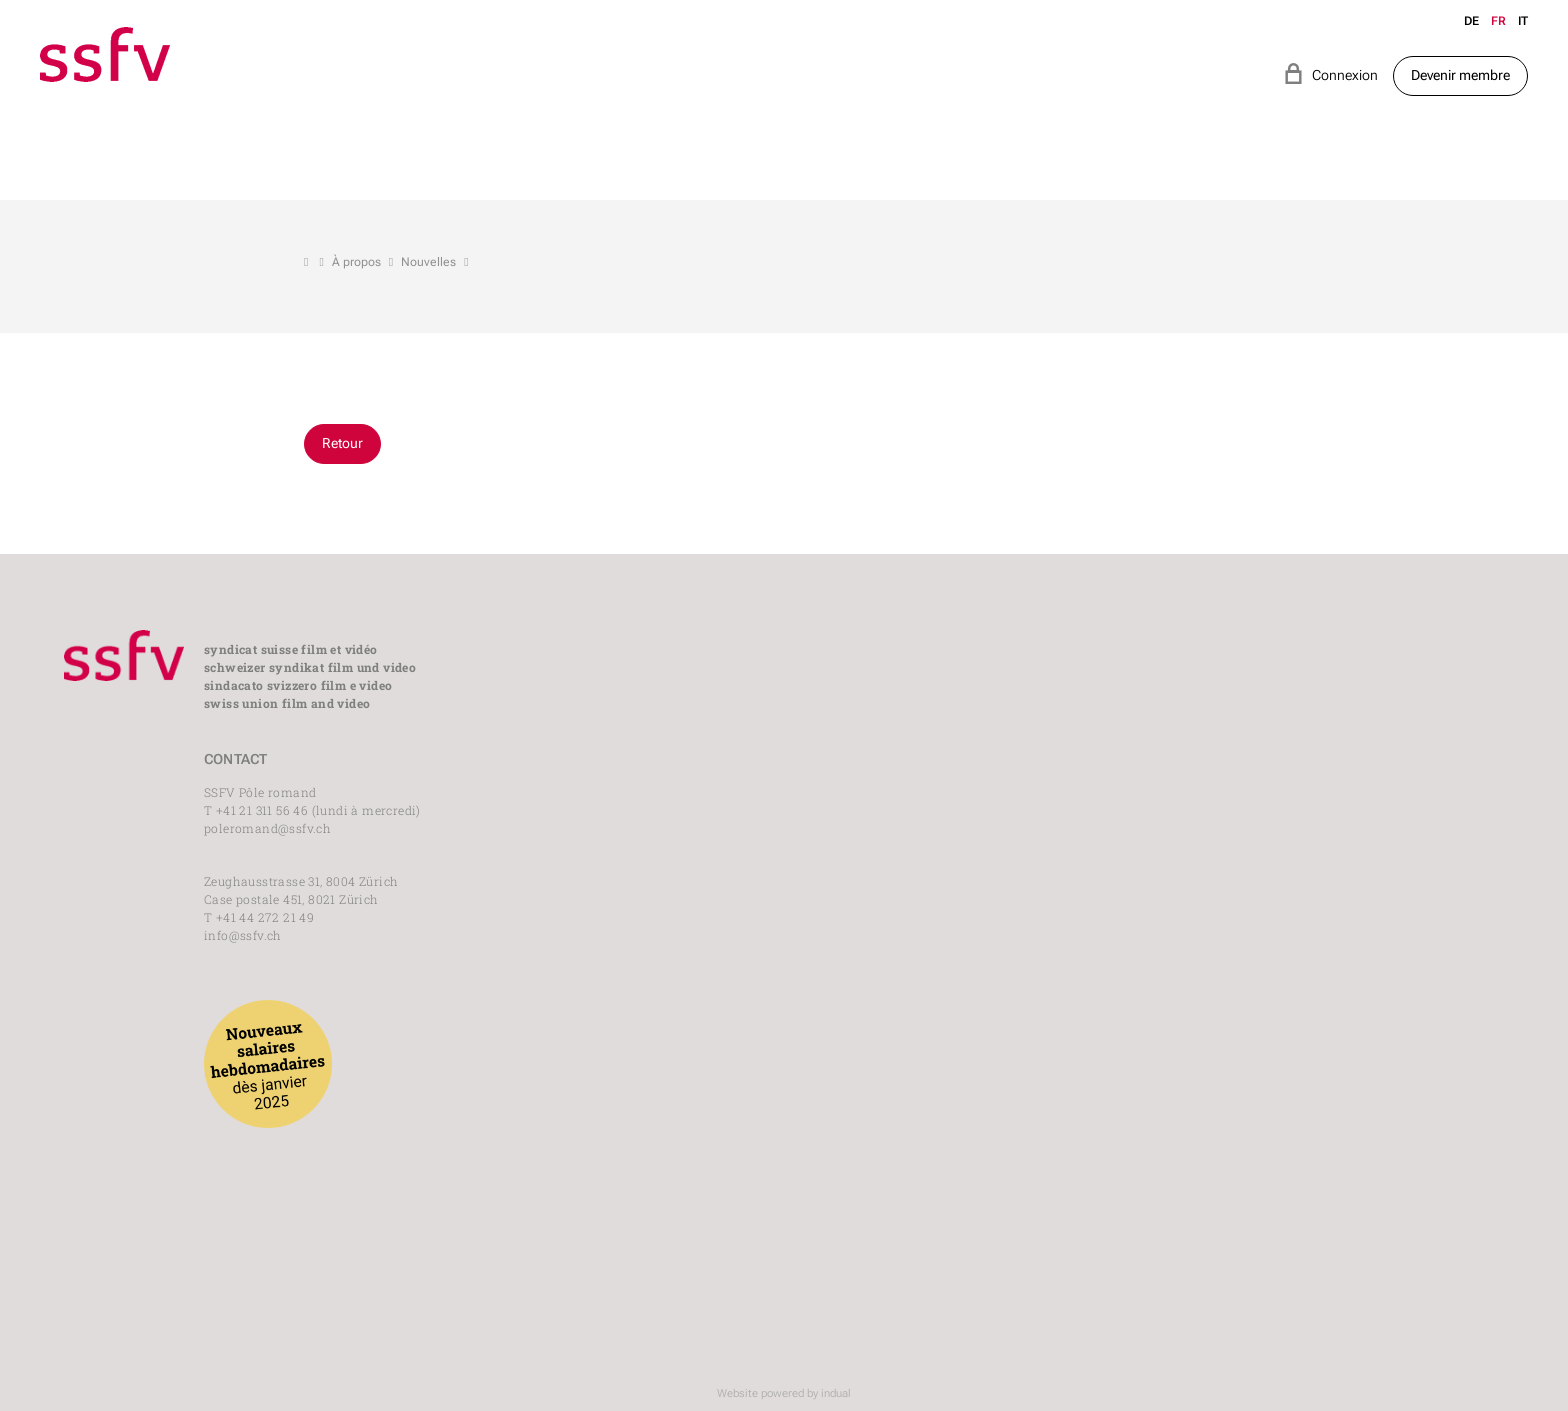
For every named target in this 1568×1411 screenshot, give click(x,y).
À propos (356, 262)
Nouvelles (428, 262)
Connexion (1330, 73)
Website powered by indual (784, 1393)
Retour (342, 443)
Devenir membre (1460, 75)
